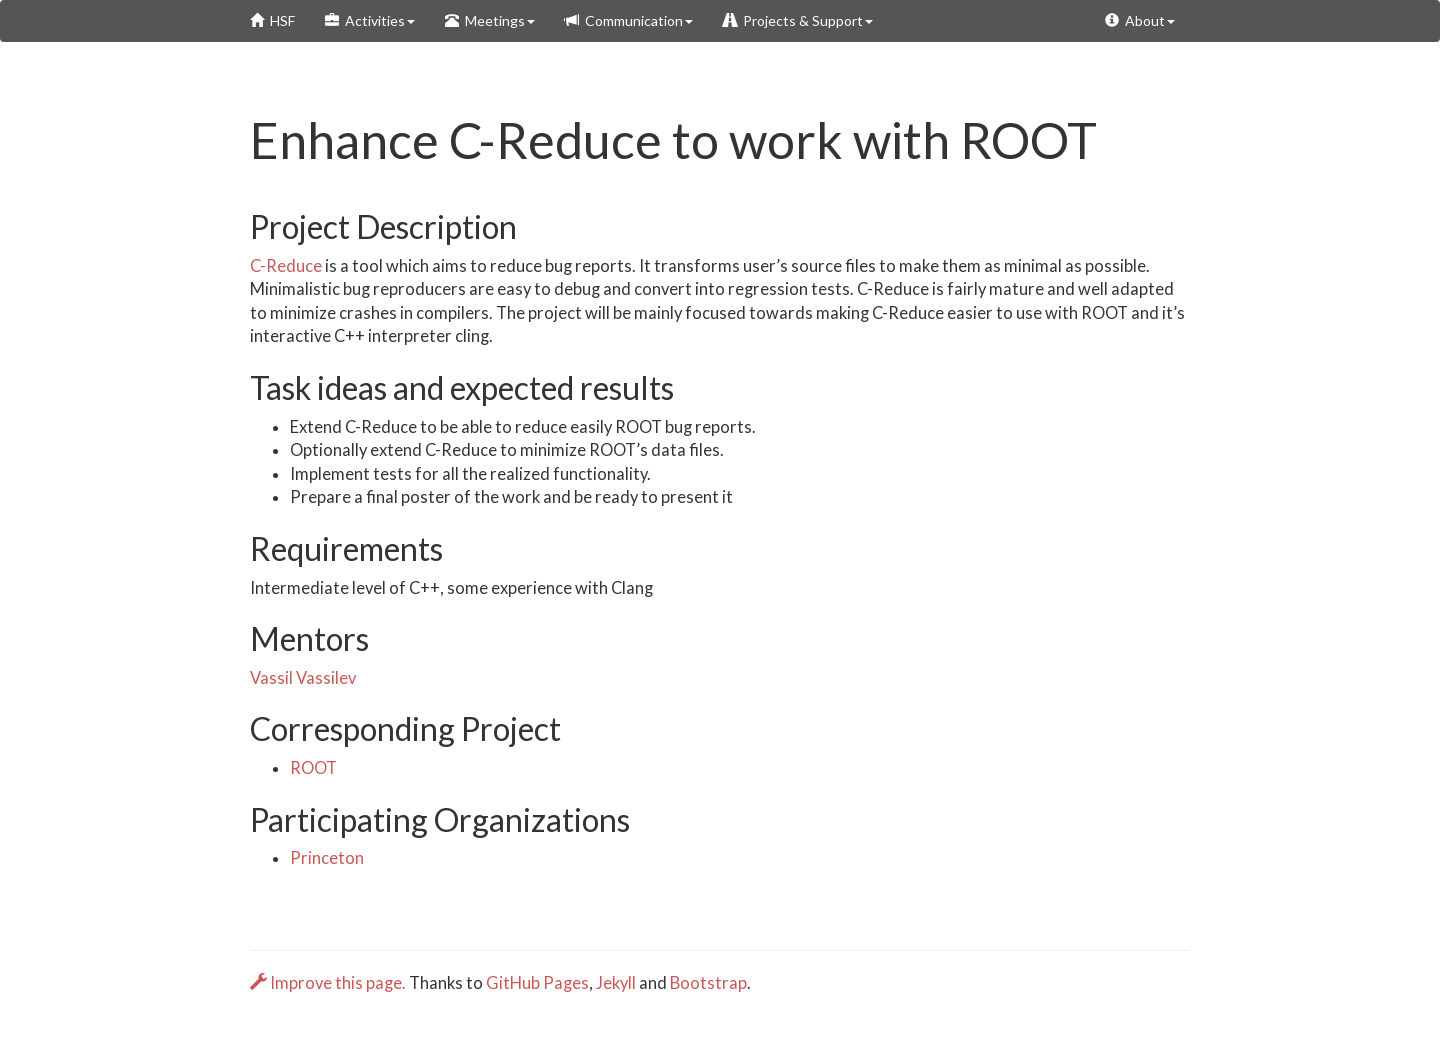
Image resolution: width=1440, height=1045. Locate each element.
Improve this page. (329, 983)
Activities (370, 20)
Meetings (490, 20)
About (1140, 20)
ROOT (313, 768)
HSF (272, 20)
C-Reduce (286, 266)
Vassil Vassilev (303, 678)
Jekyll (616, 983)
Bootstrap (708, 983)
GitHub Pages (537, 983)
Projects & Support (798, 20)
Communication (629, 20)
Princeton (327, 858)
